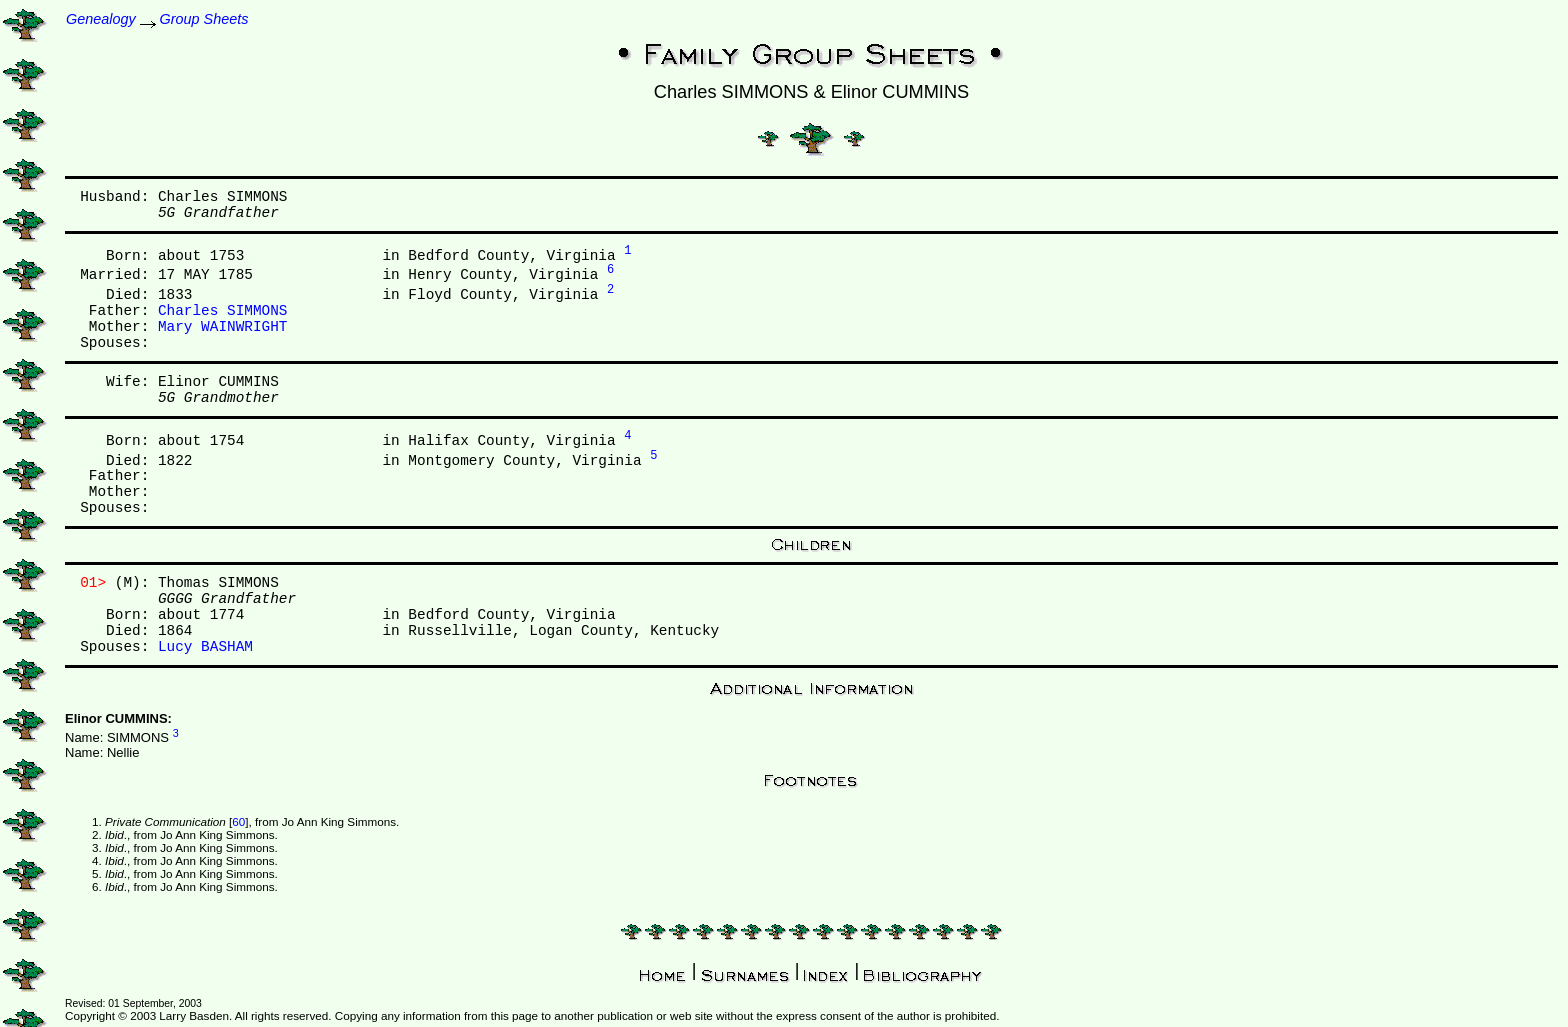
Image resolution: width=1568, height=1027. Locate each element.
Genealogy (101, 19)
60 (238, 821)
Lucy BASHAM (205, 647)
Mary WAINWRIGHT (223, 327)
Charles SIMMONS (223, 311)
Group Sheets (204, 19)
